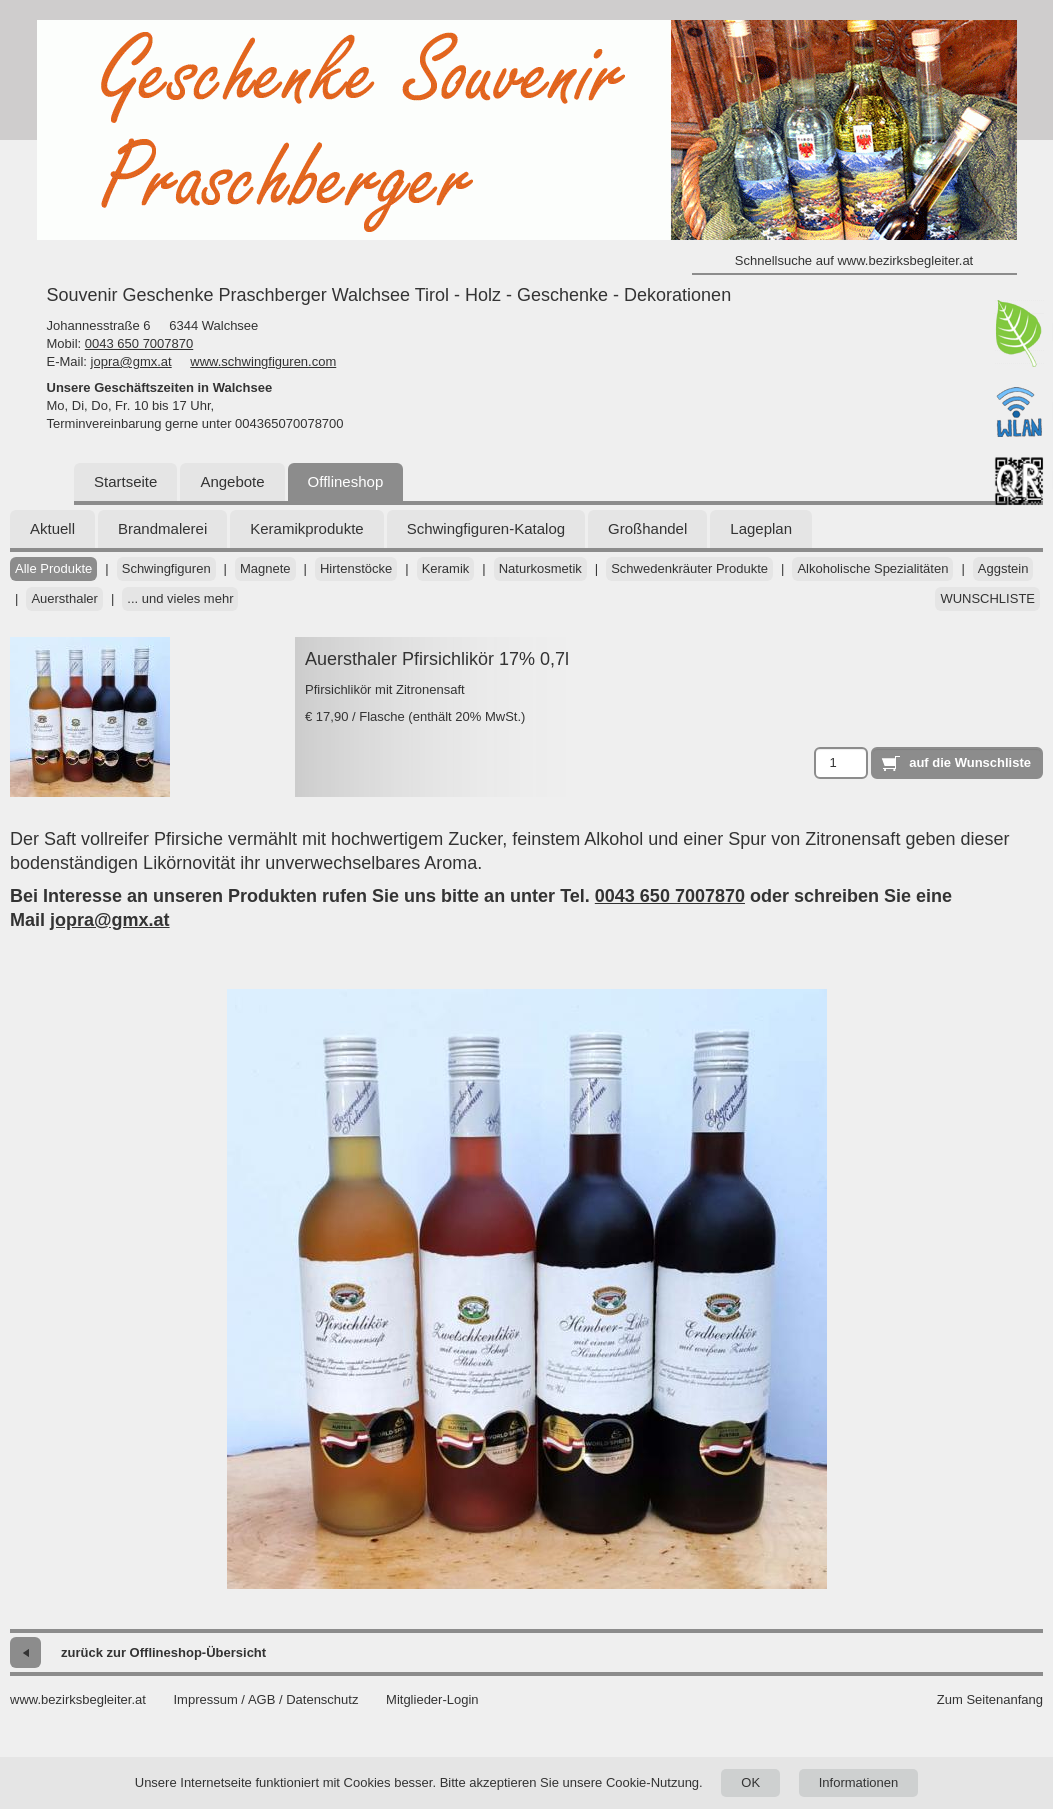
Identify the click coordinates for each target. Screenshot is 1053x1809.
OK (750, 1782)
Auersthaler (64, 598)
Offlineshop (346, 481)
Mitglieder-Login (432, 1699)
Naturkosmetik (540, 568)
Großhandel (647, 528)
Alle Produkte (53, 568)
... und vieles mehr (180, 598)
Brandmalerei (162, 528)
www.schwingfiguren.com (263, 361)
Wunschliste (987, 598)
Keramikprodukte (306, 528)
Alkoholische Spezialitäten (872, 568)
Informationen (859, 1782)
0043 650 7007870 (139, 343)
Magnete (265, 568)
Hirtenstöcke (356, 568)
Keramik (446, 568)
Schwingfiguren (166, 568)
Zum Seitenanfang (990, 1699)
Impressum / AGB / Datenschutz (265, 1699)
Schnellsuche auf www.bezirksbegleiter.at (854, 260)
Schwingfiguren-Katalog (486, 528)
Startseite (125, 481)
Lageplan (761, 528)
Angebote (232, 481)
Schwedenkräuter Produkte (689, 568)
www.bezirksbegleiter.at (78, 1699)
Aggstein (1003, 568)
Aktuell (52, 528)
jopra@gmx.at (131, 361)
